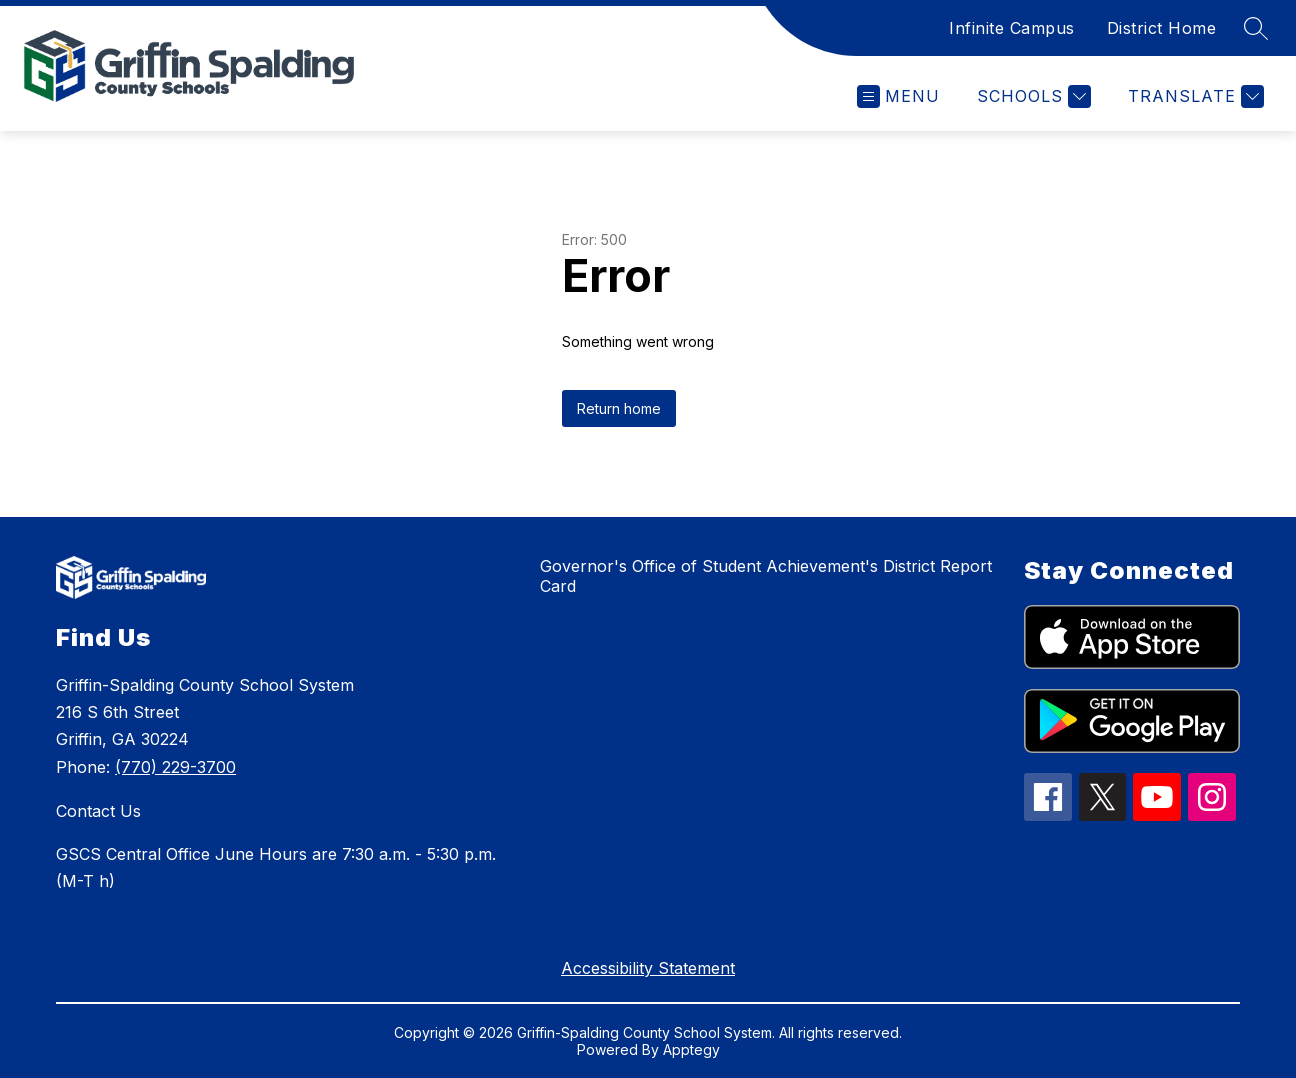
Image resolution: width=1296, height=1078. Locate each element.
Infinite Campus (1012, 28)
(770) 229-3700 (175, 767)
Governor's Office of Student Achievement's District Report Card (766, 576)
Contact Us (98, 811)
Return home (619, 408)
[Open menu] (898, 96)
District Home (1162, 28)
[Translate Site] (1193, 96)
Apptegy (691, 1049)
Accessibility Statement (648, 968)
